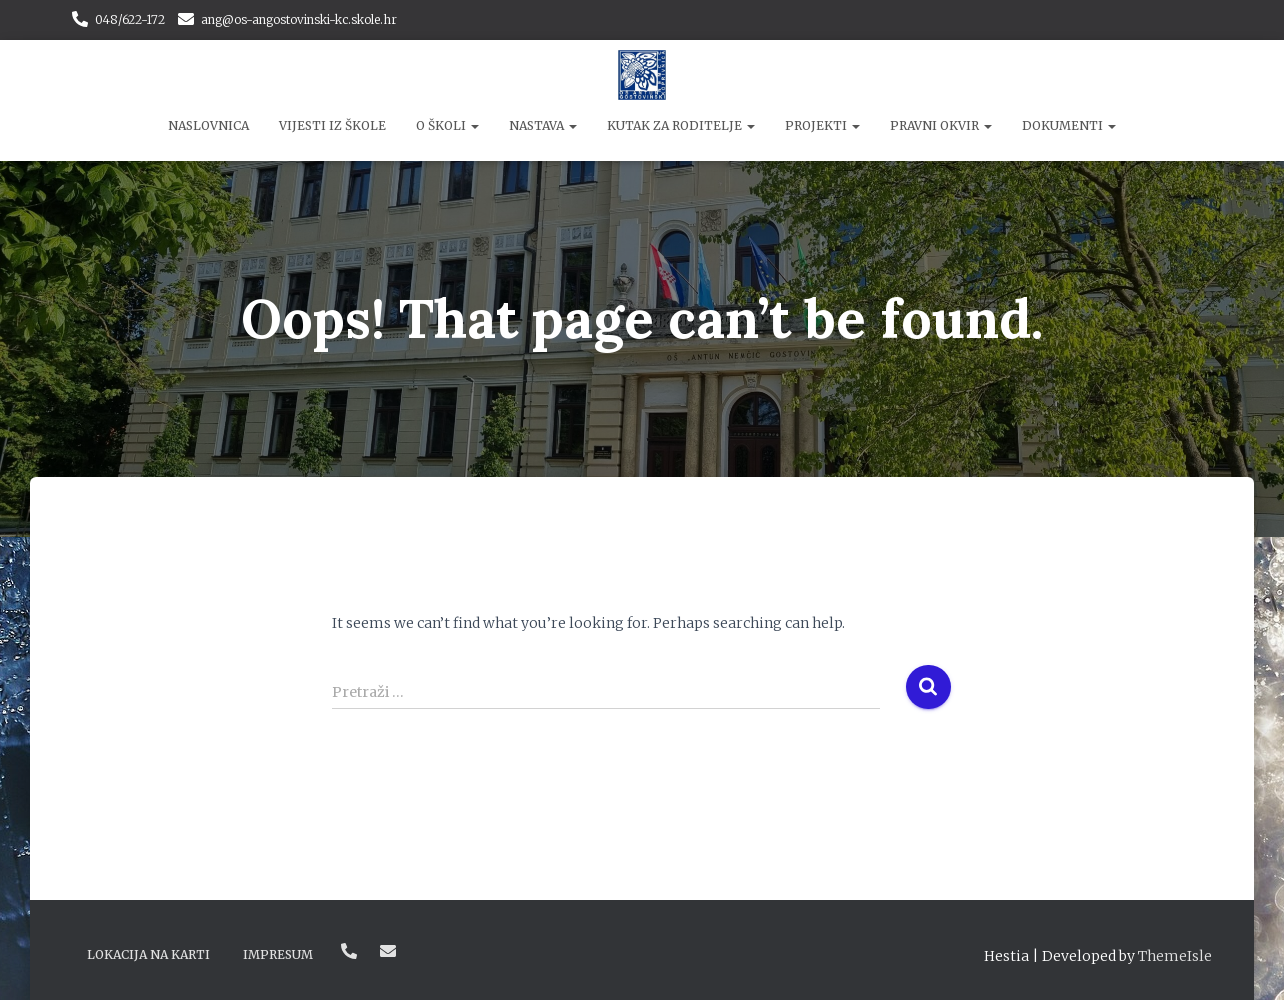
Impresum (278, 954)
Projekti (822, 125)
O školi (447, 125)
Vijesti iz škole (332, 125)
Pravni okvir (941, 125)
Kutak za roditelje (681, 125)
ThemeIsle (1175, 956)
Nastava (543, 125)
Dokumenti (1069, 125)
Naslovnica (208, 125)
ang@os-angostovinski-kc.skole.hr (299, 19)
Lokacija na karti (148, 954)
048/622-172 (130, 19)
